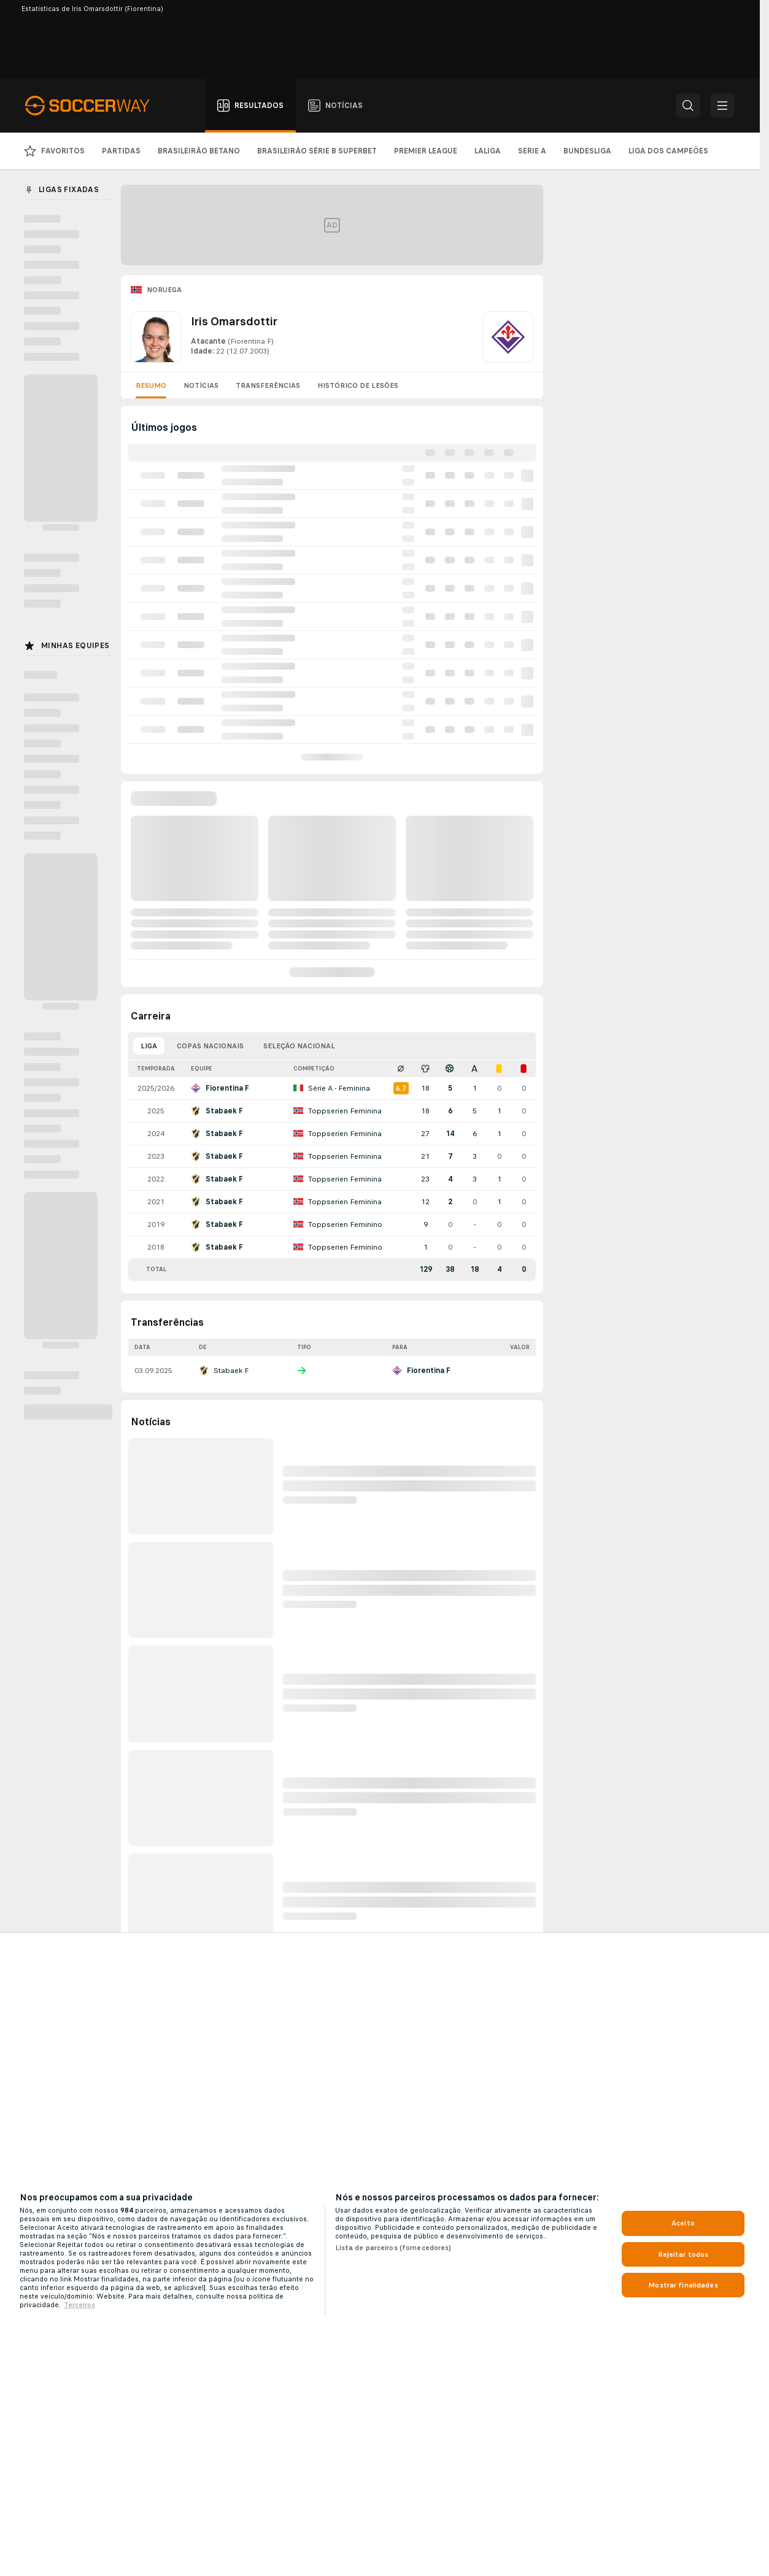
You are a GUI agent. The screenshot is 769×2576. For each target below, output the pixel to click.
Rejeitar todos (683, 2254)
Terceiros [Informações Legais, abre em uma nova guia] (79, 2304)
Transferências (268, 385)
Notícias (201, 385)
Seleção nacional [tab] (299, 1046)
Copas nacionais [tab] (210, 1046)
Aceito (683, 2223)
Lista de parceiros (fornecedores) (393, 2247)
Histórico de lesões (357, 385)
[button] (688, 105)
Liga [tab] (149, 1046)
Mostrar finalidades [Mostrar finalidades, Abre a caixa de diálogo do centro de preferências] (682, 2285)
